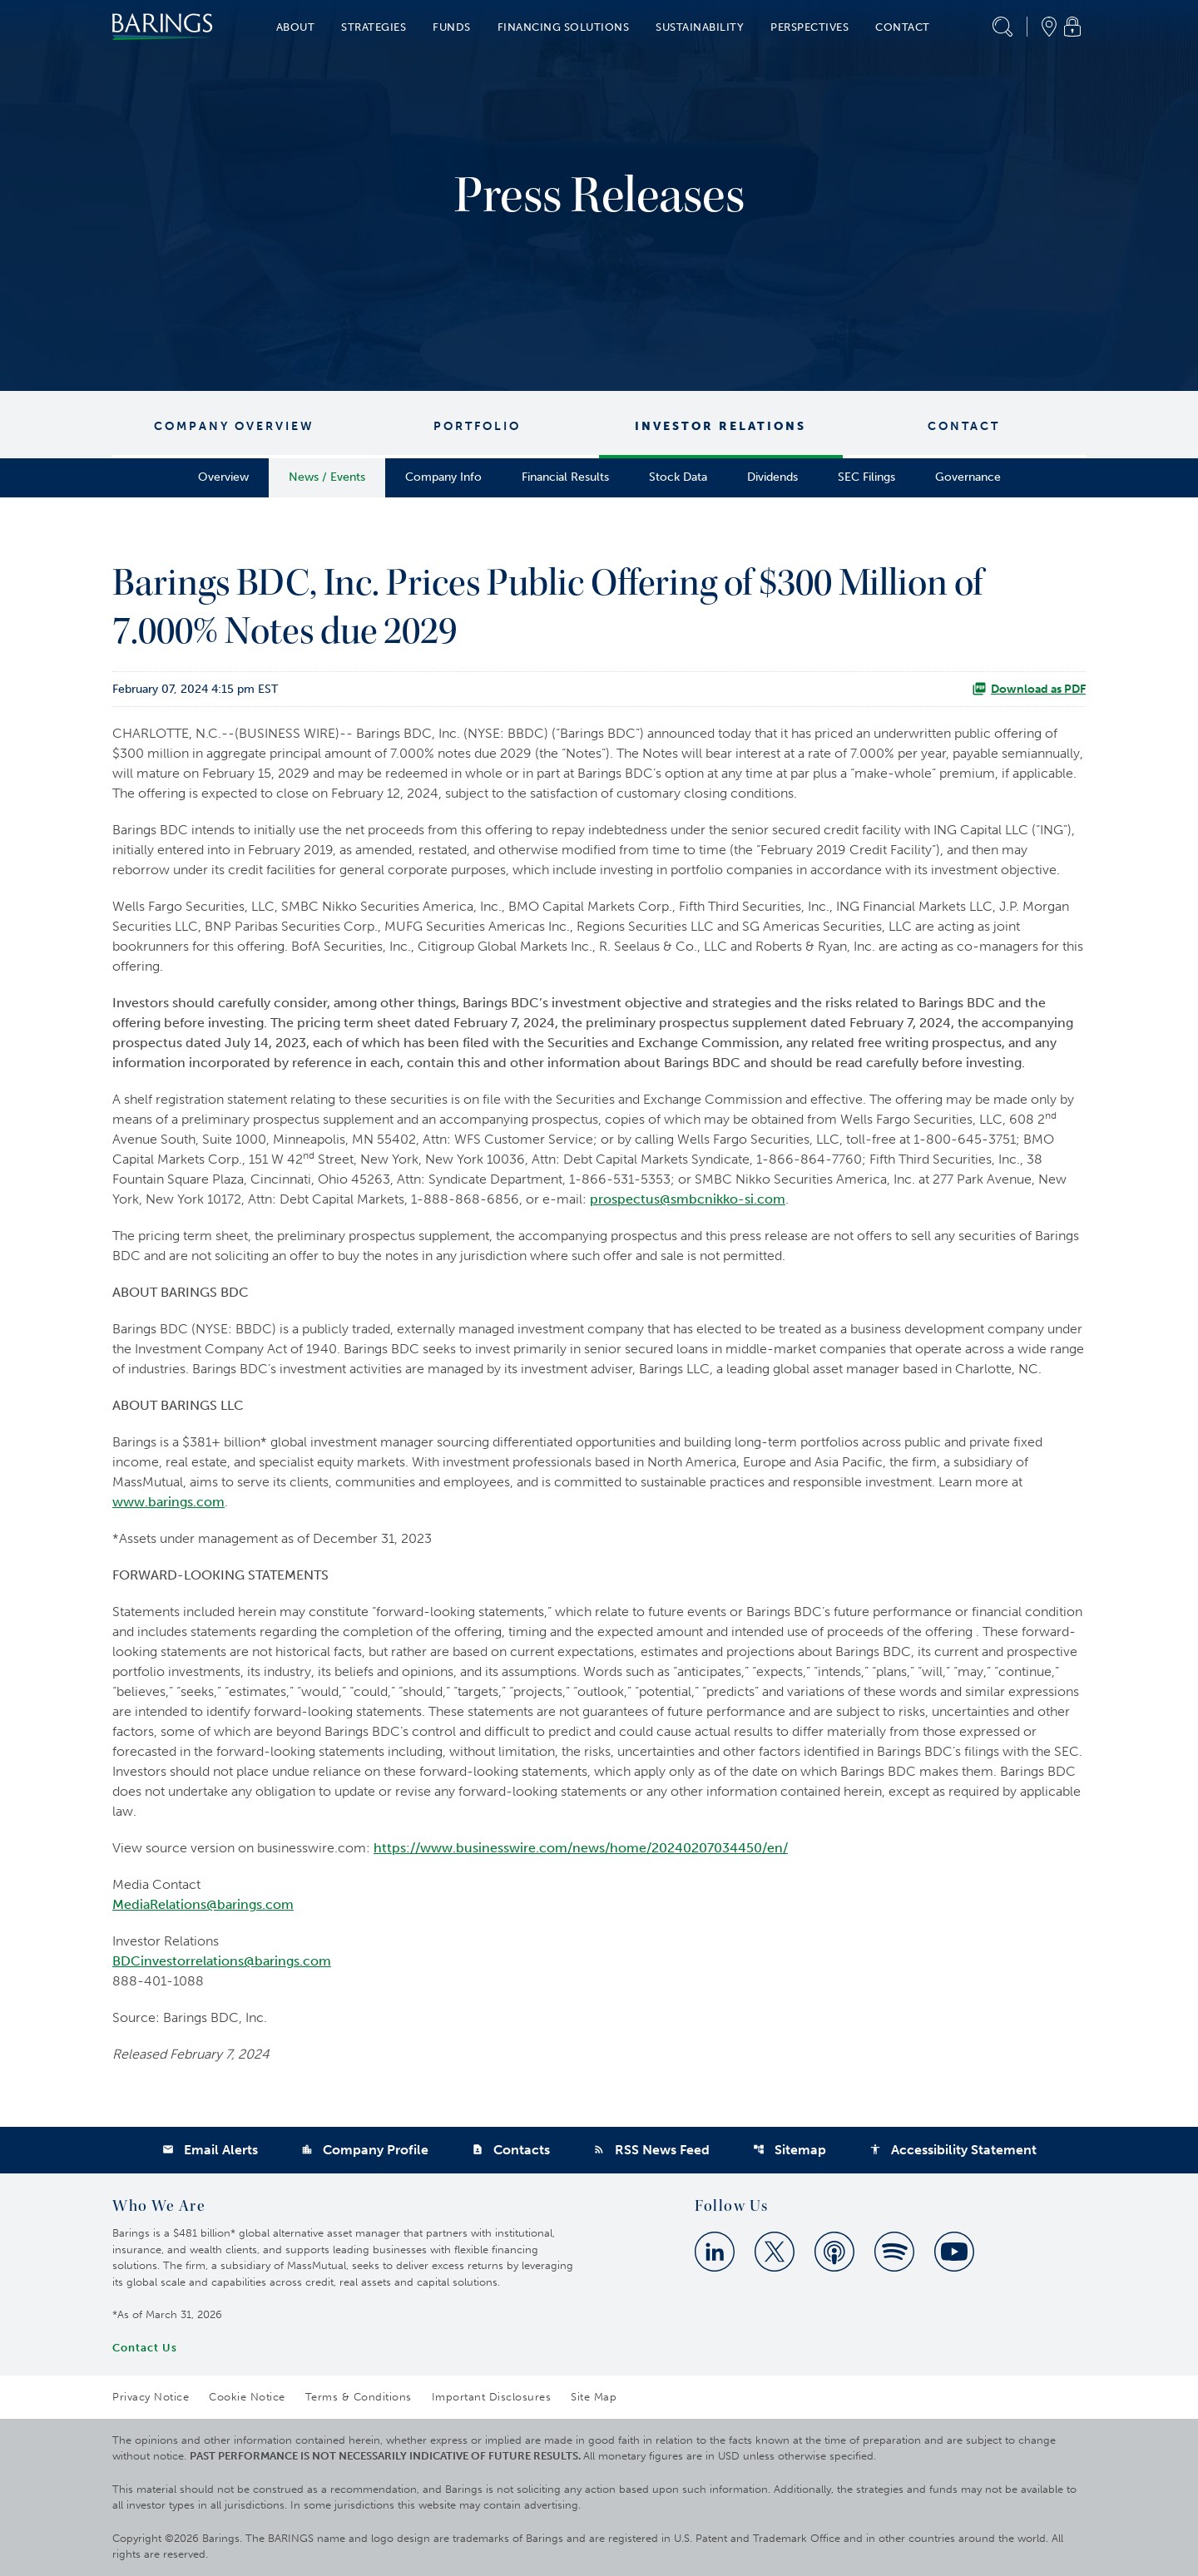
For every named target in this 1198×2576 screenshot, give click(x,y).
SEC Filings (866, 477)
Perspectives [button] (809, 27)
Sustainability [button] (700, 27)
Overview (223, 477)
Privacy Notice (150, 2397)
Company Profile (364, 2150)
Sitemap (789, 2150)
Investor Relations (720, 426)
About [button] (295, 27)
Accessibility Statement (953, 2150)
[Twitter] (775, 2252)
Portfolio (477, 426)
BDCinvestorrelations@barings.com (221, 1961)
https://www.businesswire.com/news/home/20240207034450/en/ (581, 1848)
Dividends (772, 477)
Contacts (511, 2150)
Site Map (593, 2397)
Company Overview (234, 426)
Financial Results (565, 477)
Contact (964, 426)
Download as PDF (1029, 688)
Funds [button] (452, 27)
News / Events (327, 477)
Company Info (443, 477)
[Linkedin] (715, 2252)
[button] (1002, 27)
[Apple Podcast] (834, 2252)
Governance (968, 477)
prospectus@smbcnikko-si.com (687, 1199)
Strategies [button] (373, 27)
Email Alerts (210, 2150)
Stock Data (678, 477)
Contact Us (144, 2347)
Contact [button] (902, 27)
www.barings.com (168, 1502)
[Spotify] (894, 2252)
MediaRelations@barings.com (203, 1904)
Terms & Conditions (358, 2397)
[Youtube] (954, 2252)
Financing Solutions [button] (564, 27)
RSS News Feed (651, 2150)
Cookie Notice (247, 2397)
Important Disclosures (492, 2397)
